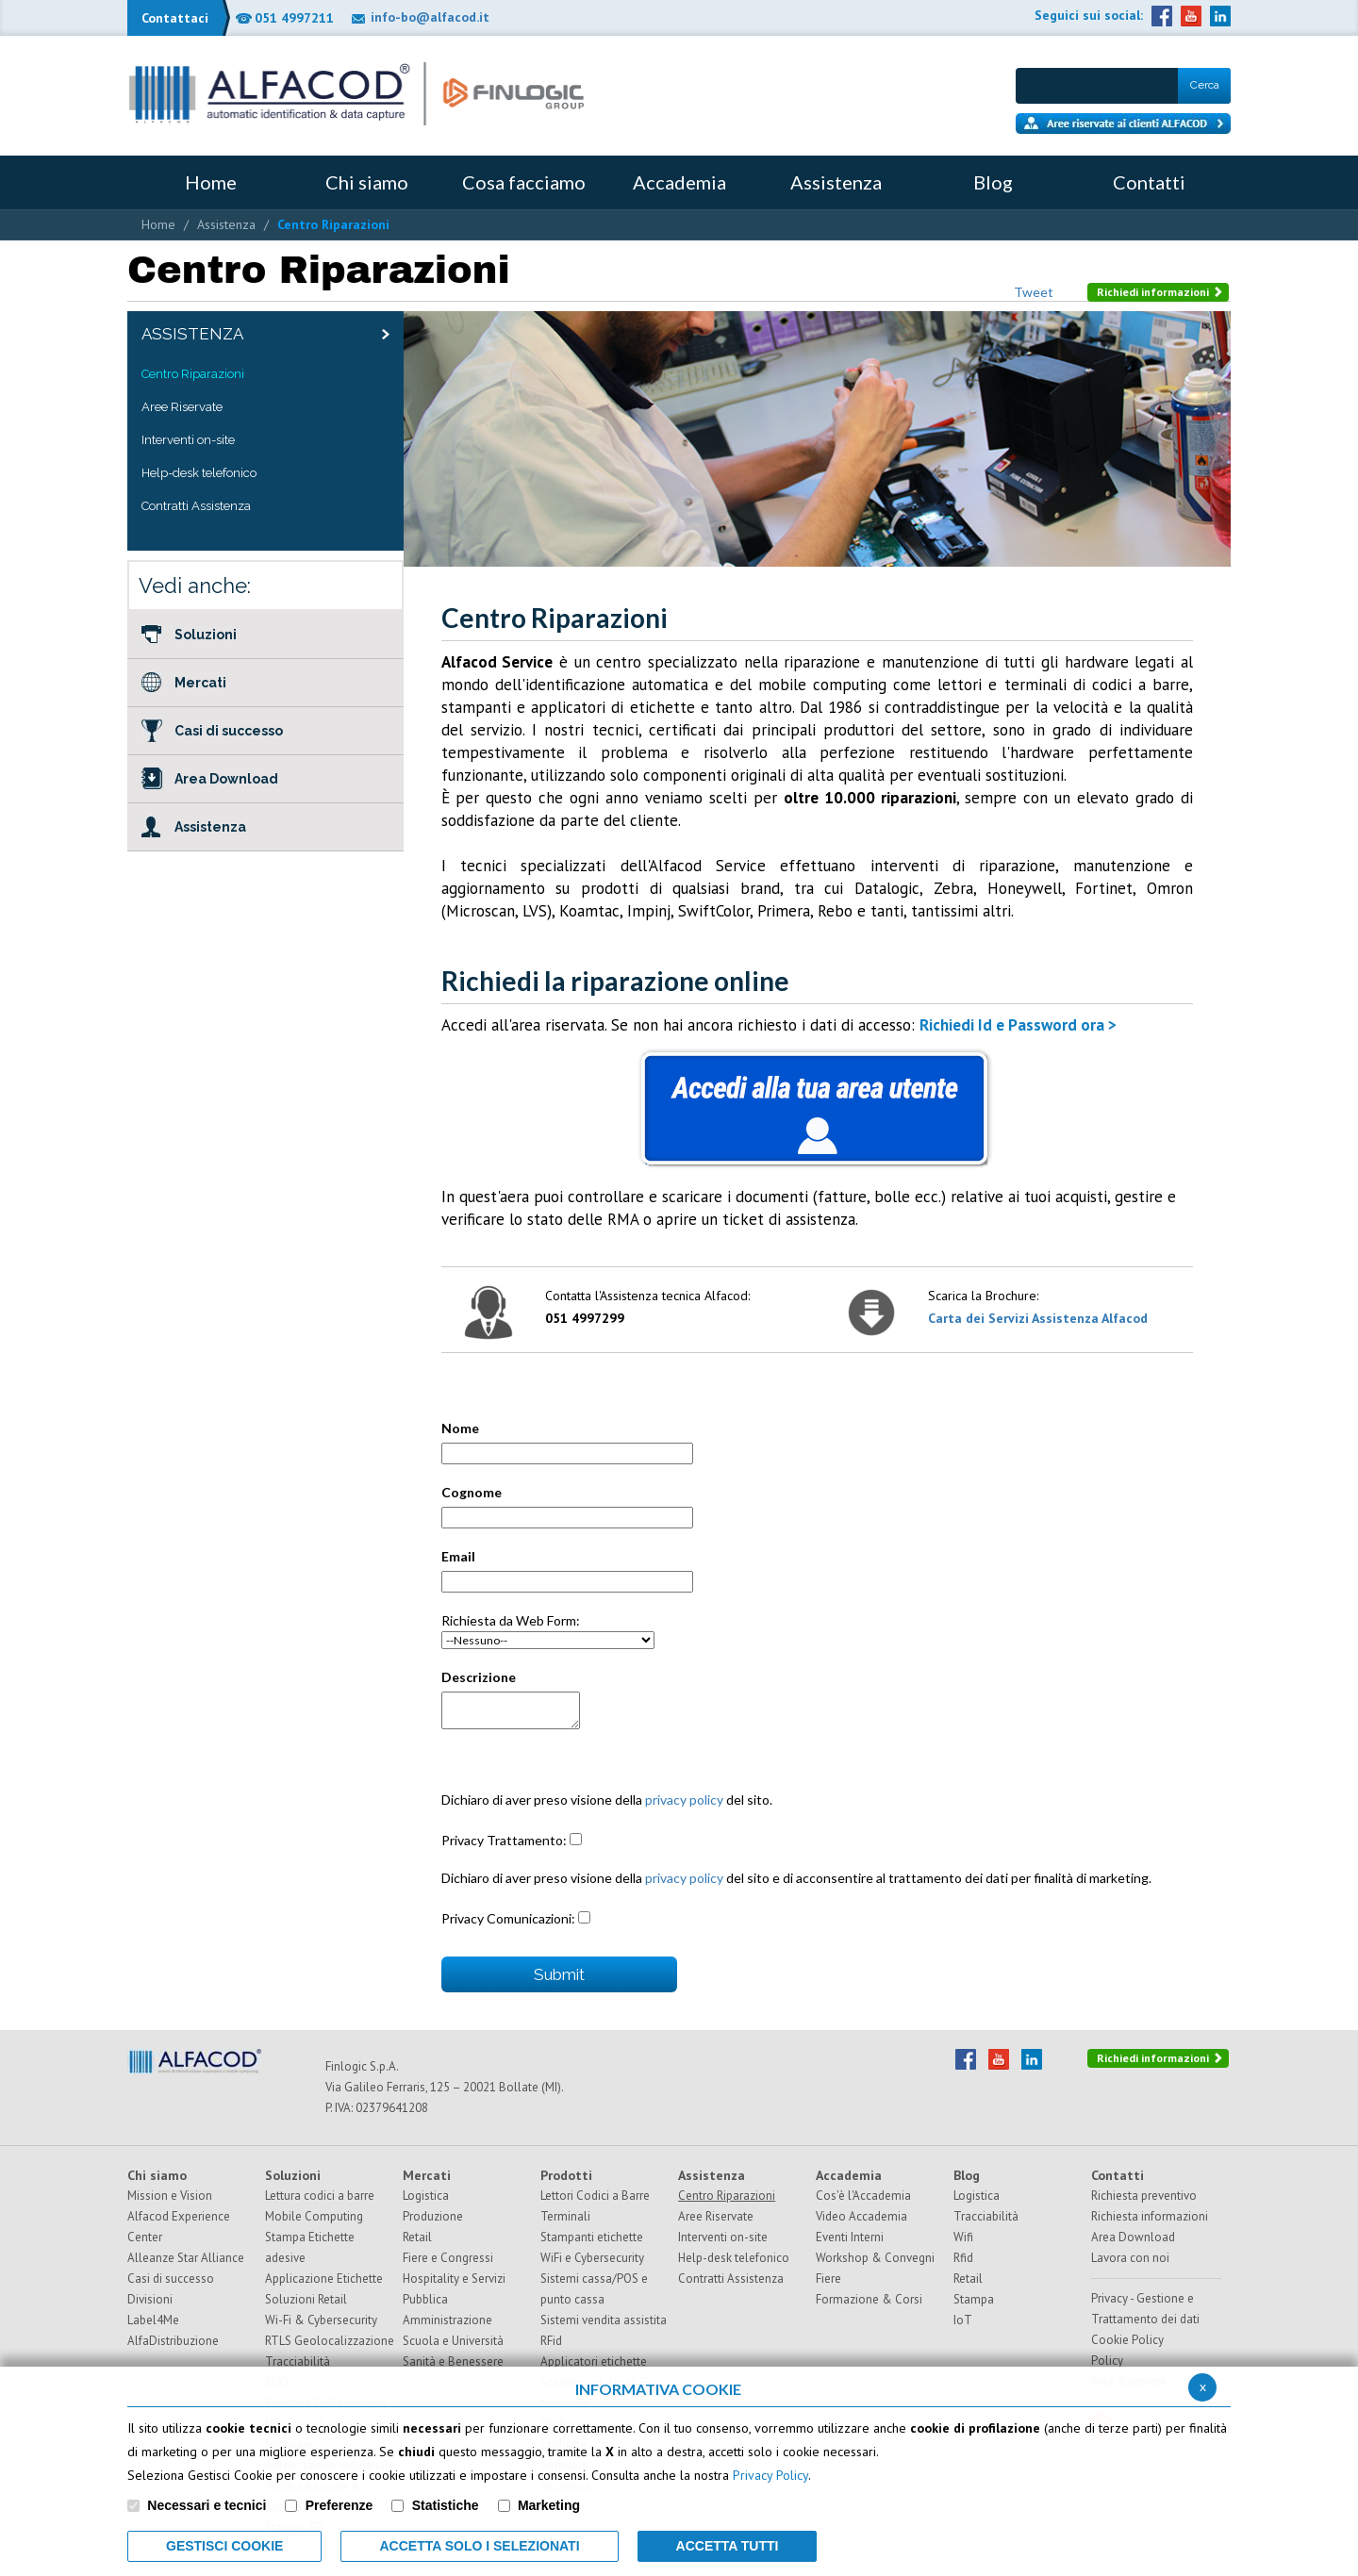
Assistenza (226, 224)
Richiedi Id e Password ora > (1018, 1025)
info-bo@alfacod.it (430, 16)
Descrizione (478, 1677)
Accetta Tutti (727, 2545)
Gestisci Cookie (224, 2545)
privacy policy (684, 1800)
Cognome (471, 1492)
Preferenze (339, 2505)
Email (458, 1556)
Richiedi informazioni (1160, 292)
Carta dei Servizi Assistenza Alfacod (1038, 1318)
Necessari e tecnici (206, 2505)
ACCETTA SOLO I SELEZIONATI (479, 2545)
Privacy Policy (770, 2475)
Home (158, 224)
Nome (460, 1428)
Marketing (549, 2505)
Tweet (1033, 292)
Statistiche (445, 2505)
